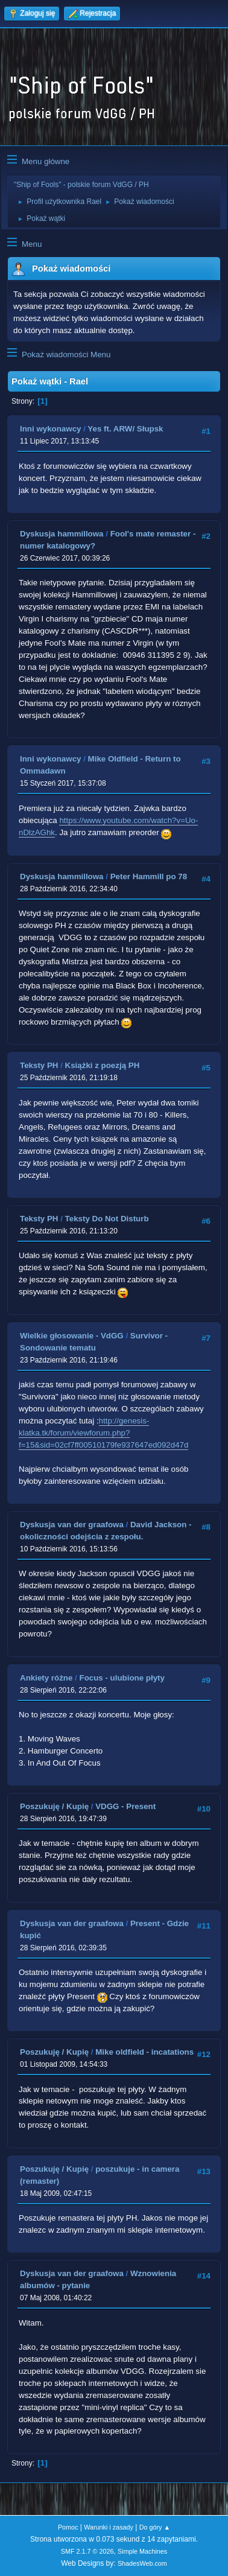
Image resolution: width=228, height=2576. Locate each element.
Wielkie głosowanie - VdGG (72, 1335)
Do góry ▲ (154, 2527)
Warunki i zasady (108, 2527)
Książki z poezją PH (102, 1065)
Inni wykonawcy (50, 428)
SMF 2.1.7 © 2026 (87, 2551)
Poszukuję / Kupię (54, 1806)
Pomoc (68, 2527)
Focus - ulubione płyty (122, 1677)
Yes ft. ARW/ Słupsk (125, 428)
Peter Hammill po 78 (148, 876)
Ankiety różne (46, 1677)
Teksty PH (39, 1065)
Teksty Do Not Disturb (107, 1218)
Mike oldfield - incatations (144, 2051)
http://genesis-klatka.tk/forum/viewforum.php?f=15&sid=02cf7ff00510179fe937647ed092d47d (103, 1432)
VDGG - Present (125, 1806)
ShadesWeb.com (142, 2563)
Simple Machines (142, 2551)
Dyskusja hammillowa (62, 533)
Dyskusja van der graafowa (72, 1524)
